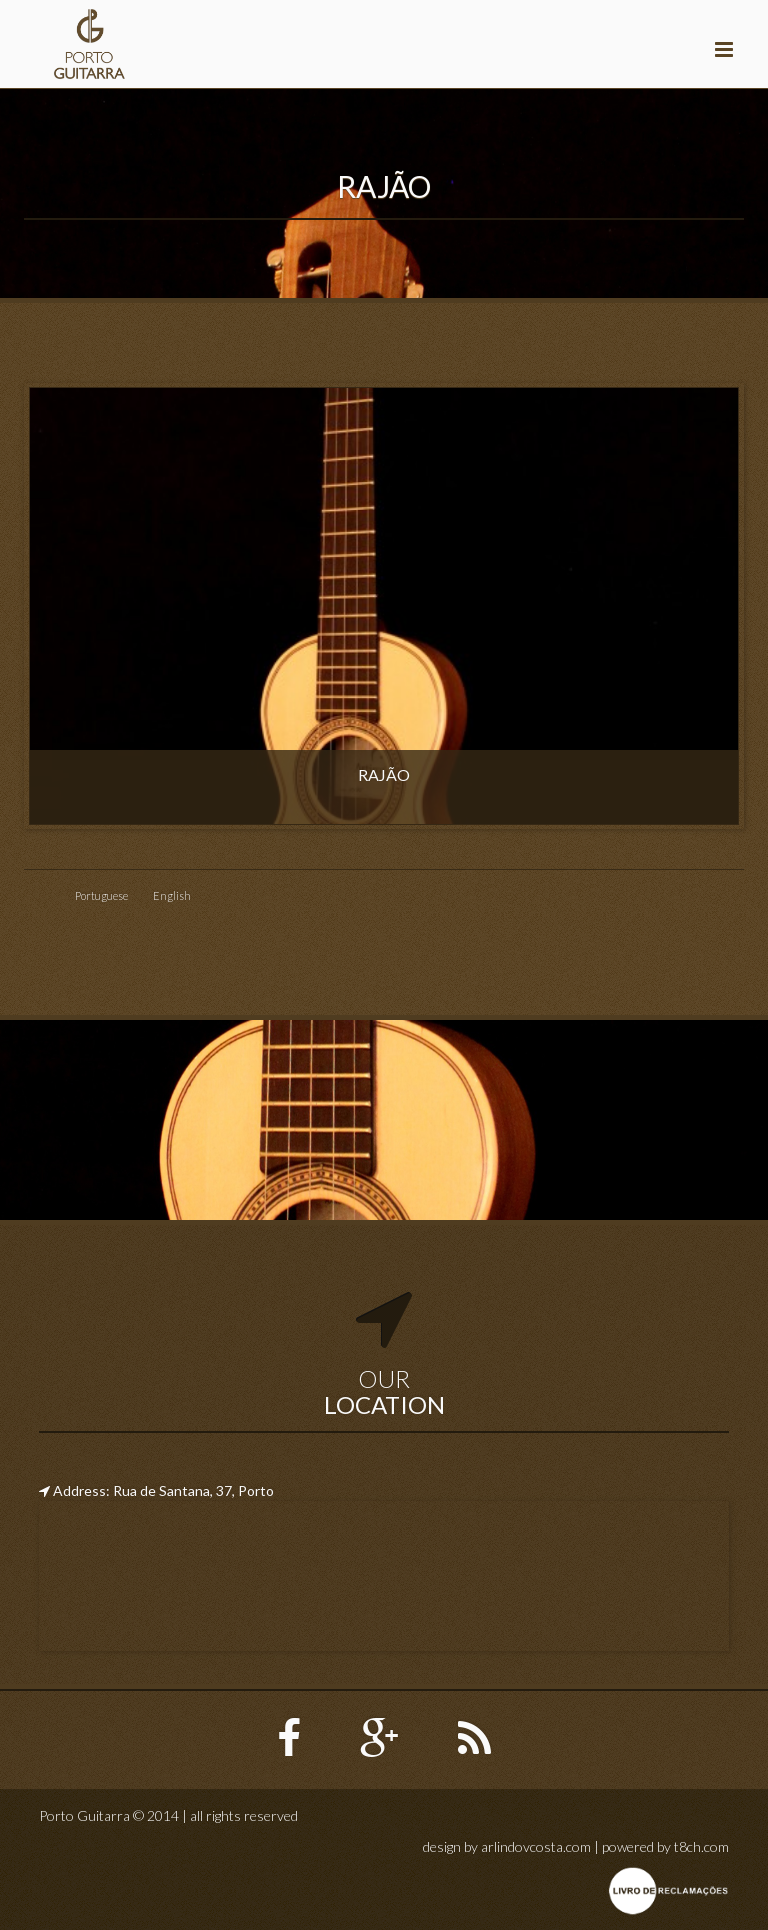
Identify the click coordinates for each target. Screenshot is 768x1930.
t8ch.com (701, 1846)
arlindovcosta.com (536, 1846)
